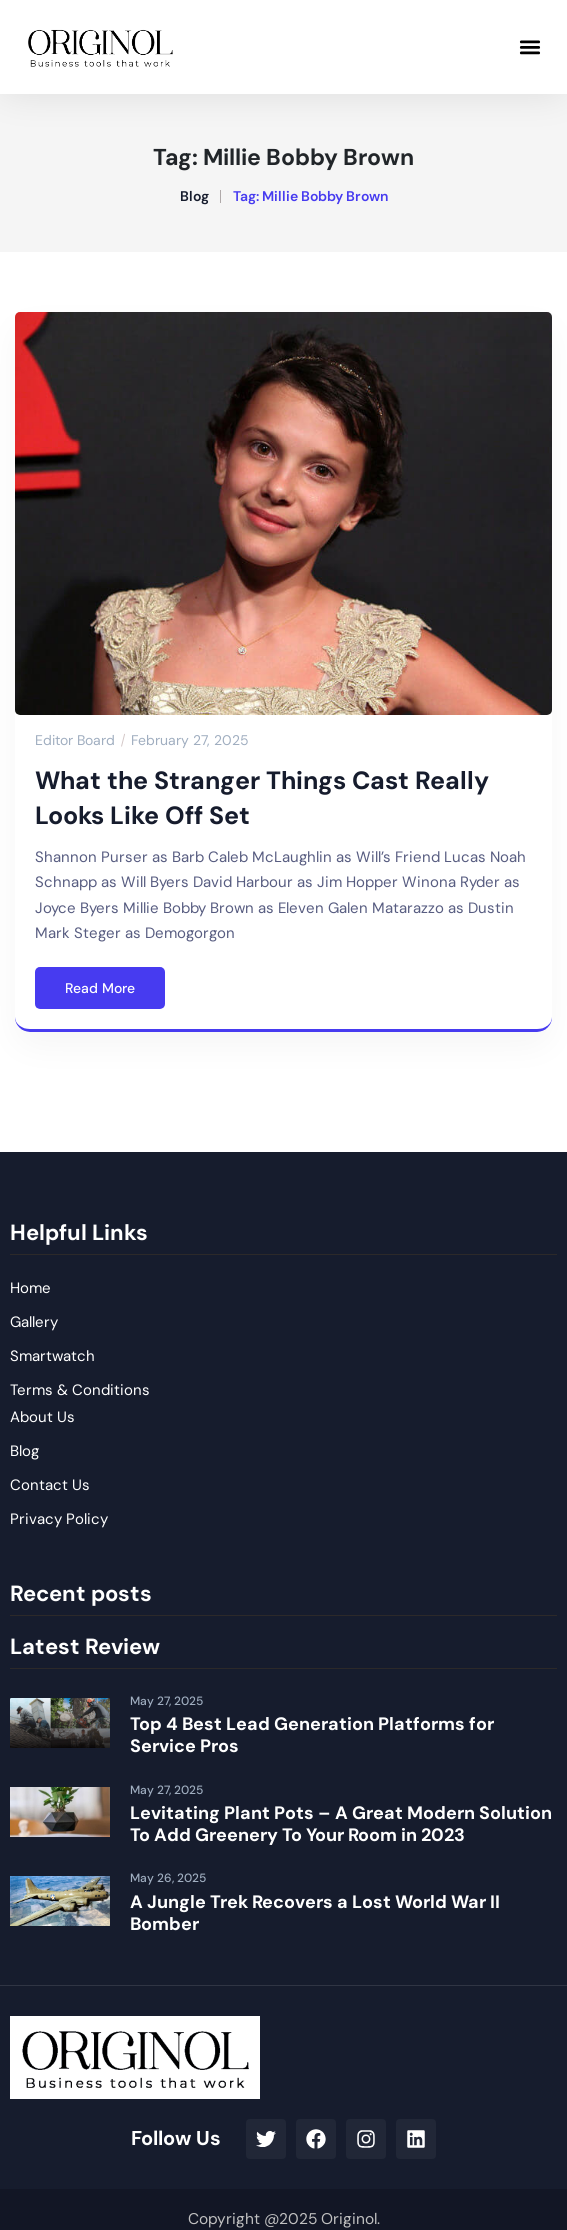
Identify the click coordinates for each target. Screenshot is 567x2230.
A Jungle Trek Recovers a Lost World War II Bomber (315, 1913)
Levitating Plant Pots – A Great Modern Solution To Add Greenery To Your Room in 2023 (341, 1824)
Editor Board (75, 740)
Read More (100, 988)
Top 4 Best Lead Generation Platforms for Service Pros (312, 1735)
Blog (194, 196)
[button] (530, 46)
